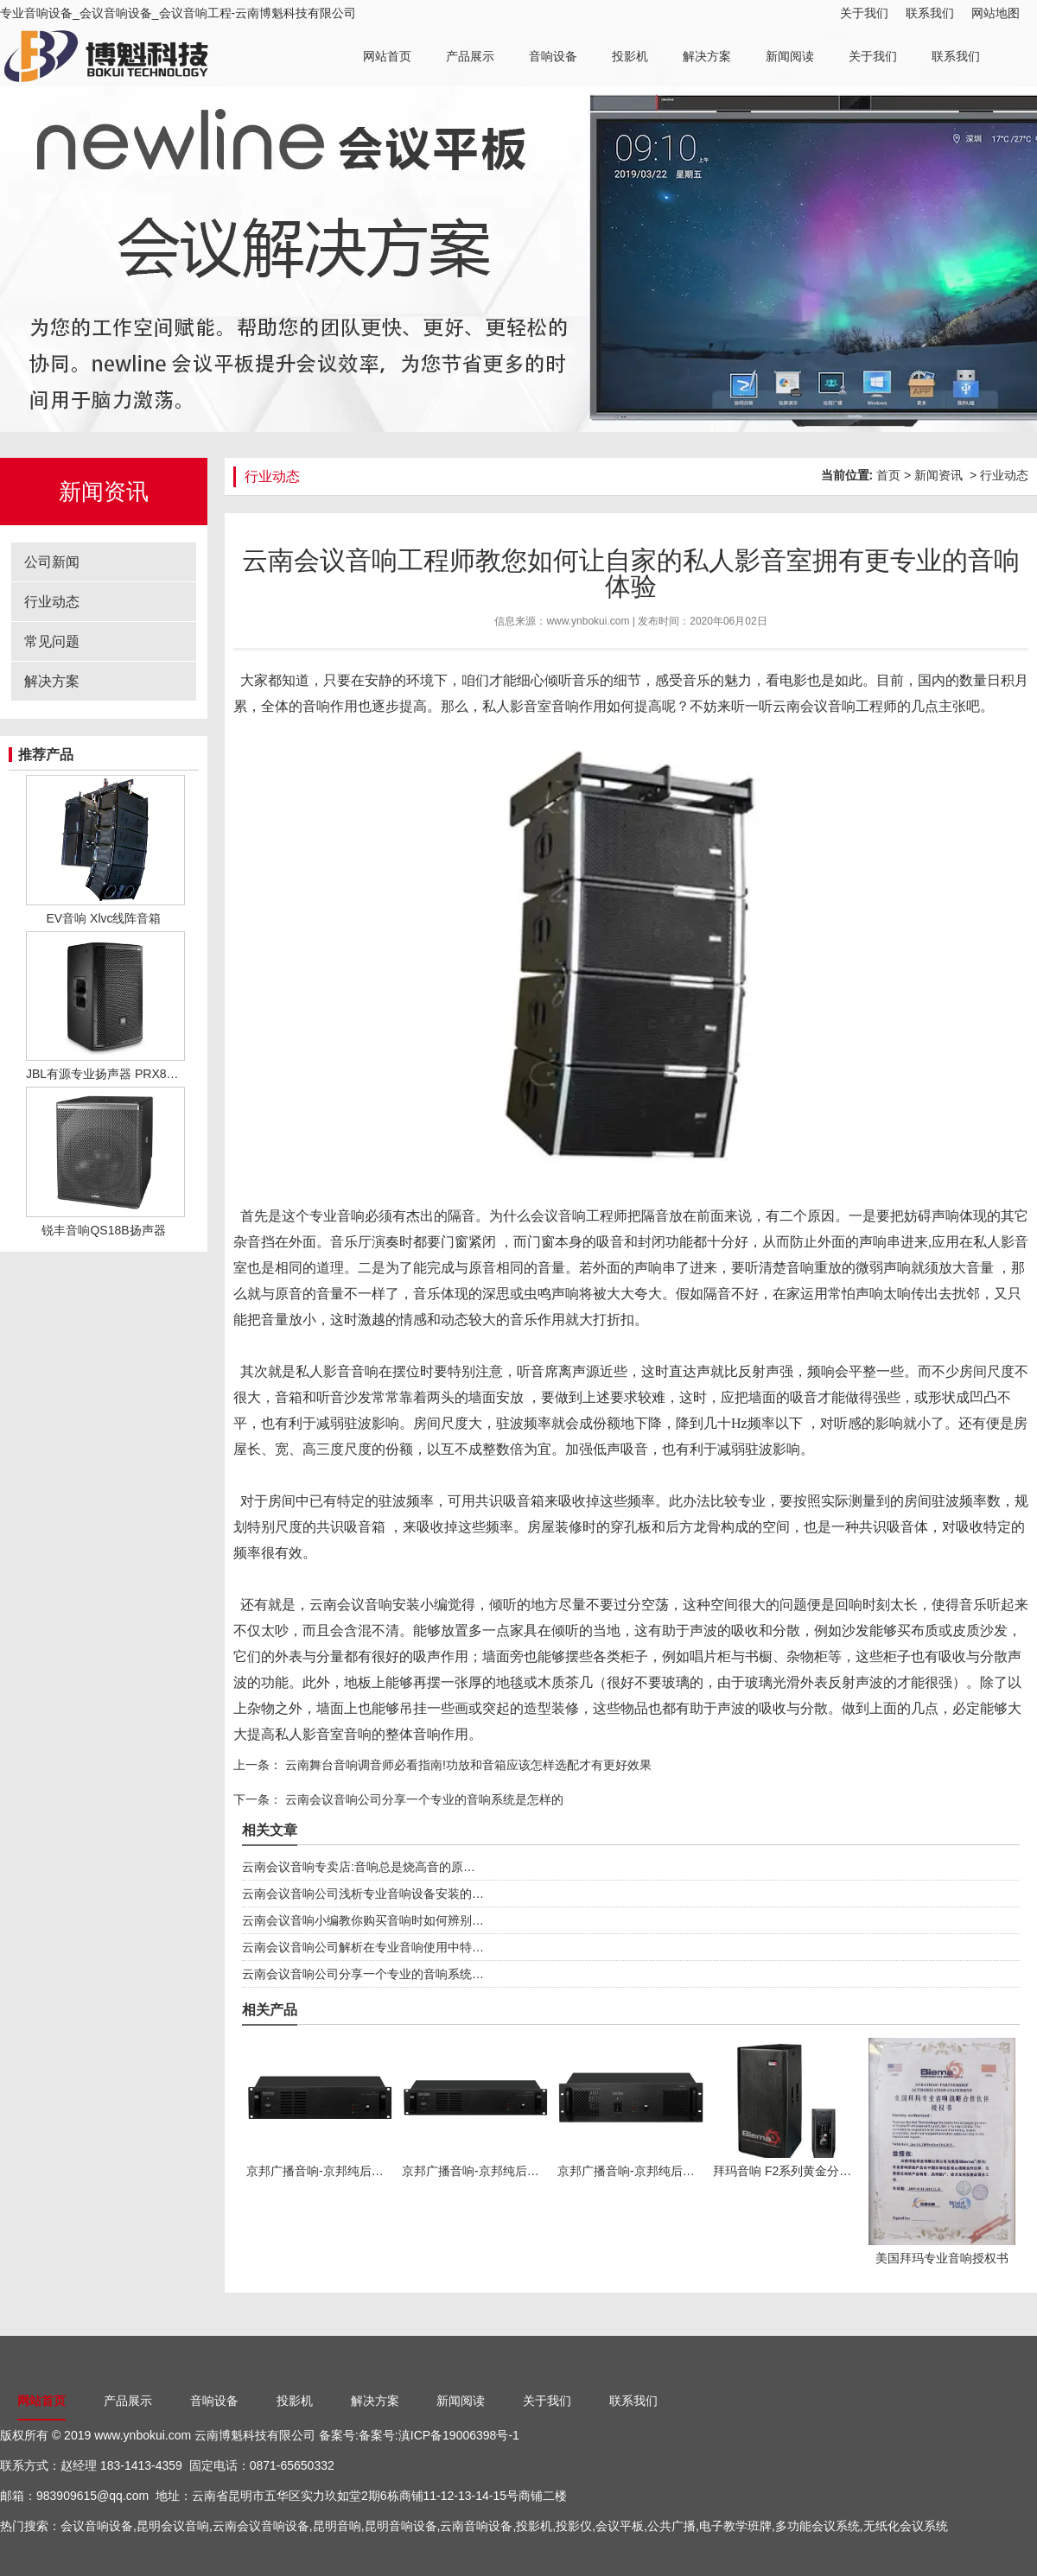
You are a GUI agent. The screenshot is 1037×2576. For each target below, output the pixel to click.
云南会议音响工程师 (835, 706)
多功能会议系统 (817, 2526)
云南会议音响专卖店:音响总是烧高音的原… (358, 1867)
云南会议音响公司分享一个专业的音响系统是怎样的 (422, 1799)
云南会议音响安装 (364, 1604)
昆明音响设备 (401, 2526)
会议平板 (619, 2526)
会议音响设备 (96, 2526)
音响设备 (553, 56)
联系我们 (930, 13)
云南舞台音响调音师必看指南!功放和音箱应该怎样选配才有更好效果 (467, 1765)
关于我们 (864, 13)
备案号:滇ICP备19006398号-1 (439, 2435)
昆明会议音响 (173, 2526)
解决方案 (707, 56)
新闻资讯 (938, 475)
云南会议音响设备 (261, 2526)
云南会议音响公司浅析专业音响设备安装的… (363, 1893)
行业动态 (52, 601)
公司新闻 (52, 562)
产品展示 (470, 56)
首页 (888, 475)
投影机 (630, 56)
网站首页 (387, 56)
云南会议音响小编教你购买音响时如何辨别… (363, 1920)
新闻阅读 (790, 56)
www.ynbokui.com (587, 621)
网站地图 (995, 13)
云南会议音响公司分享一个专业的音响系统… (363, 1974)
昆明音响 (337, 2526)
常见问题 (52, 641)
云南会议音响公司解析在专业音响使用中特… (363, 1947)
